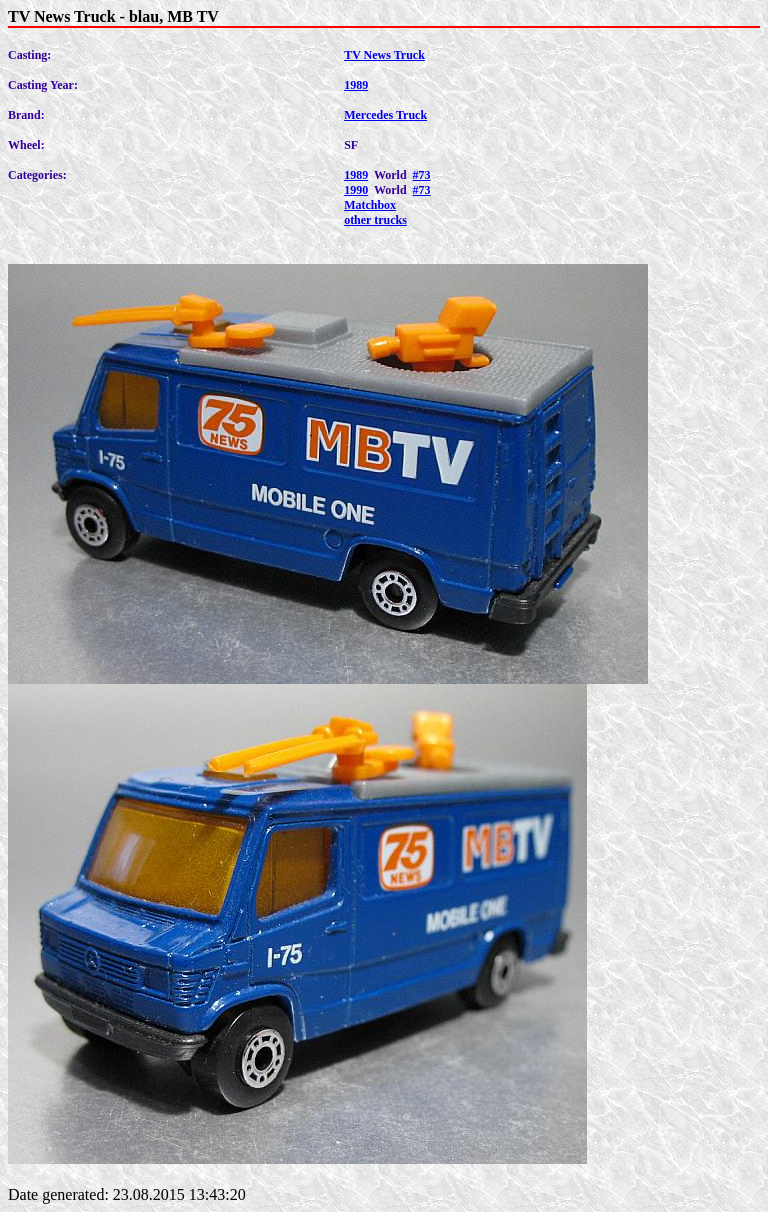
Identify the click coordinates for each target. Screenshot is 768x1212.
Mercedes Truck (385, 115)
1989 (356, 85)
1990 (356, 190)
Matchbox (370, 205)
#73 (422, 175)
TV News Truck (384, 55)
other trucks (375, 220)
